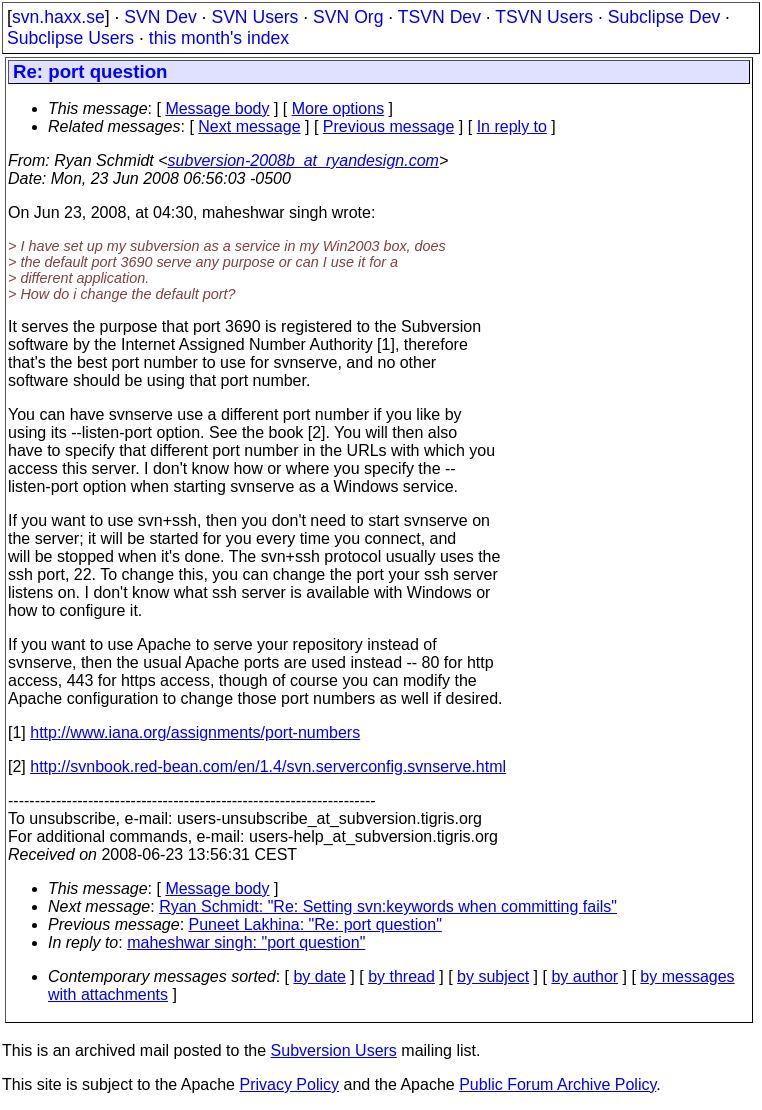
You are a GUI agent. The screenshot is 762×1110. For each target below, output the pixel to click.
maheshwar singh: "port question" (246, 942)
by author (584, 976)
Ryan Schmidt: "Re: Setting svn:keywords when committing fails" (388, 906)
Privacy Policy (289, 1084)
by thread (401, 976)
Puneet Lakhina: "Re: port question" (315, 924)
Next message (249, 126)
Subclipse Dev (664, 17)
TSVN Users (544, 17)
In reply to (512, 126)
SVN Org (348, 17)
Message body (217, 108)
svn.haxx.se (58, 17)
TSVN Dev (439, 17)
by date (319, 976)
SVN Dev (160, 17)
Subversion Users (334, 1050)
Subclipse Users (70, 38)
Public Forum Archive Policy (557, 1084)
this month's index (219, 38)
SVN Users (254, 17)
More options (338, 108)
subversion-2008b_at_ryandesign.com (303, 160)
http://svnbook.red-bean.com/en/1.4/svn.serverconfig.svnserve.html (268, 766)
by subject (493, 976)
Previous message (389, 126)
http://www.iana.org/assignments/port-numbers (195, 732)
